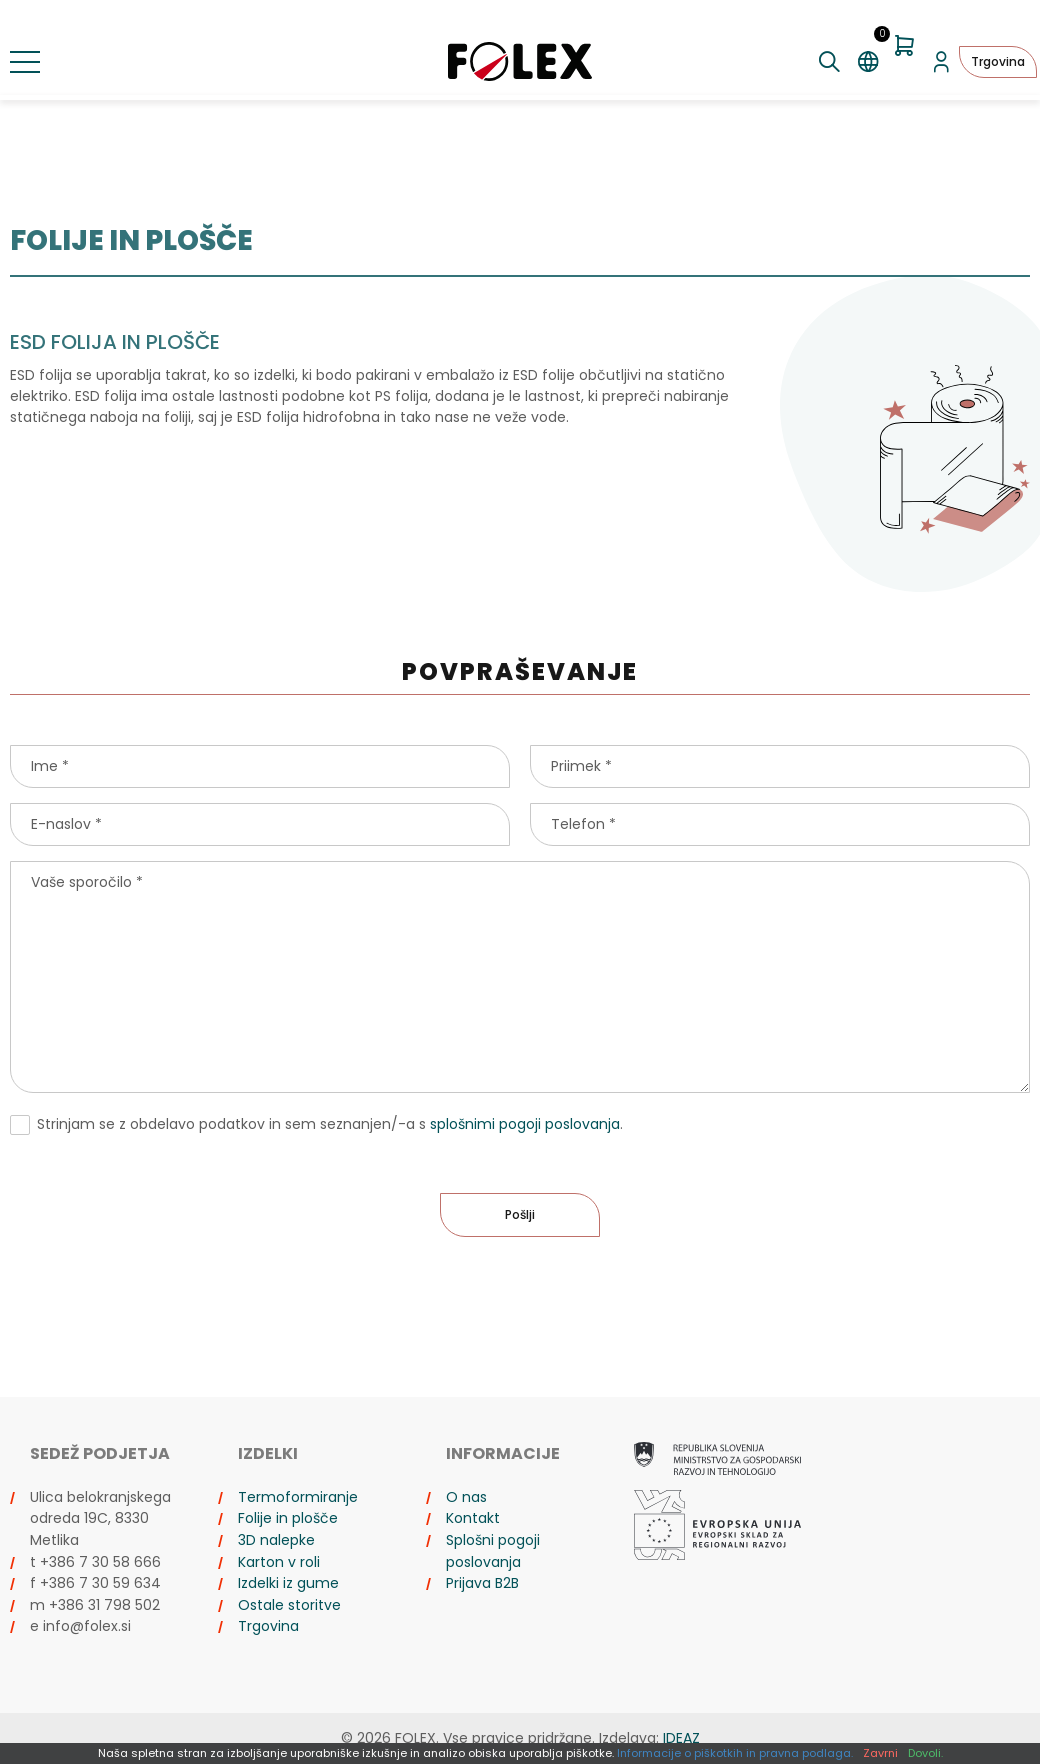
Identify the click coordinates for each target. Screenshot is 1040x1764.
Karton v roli (279, 1562)
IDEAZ (681, 1738)
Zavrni (880, 1753)
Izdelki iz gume (288, 1583)
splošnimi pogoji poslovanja (525, 1124)
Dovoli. (925, 1753)
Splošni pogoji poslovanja (493, 1551)
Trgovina (998, 61)
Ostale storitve (289, 1605)
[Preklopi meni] (25, 62)
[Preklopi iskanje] (829, 62)
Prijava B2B (482, 1583)
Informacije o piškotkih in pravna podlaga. (735, 1753)
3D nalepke (276, 1540)
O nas (466, 1497)
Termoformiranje (298, 1497)
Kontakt (473, 1518)
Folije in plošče (288, 1518)
